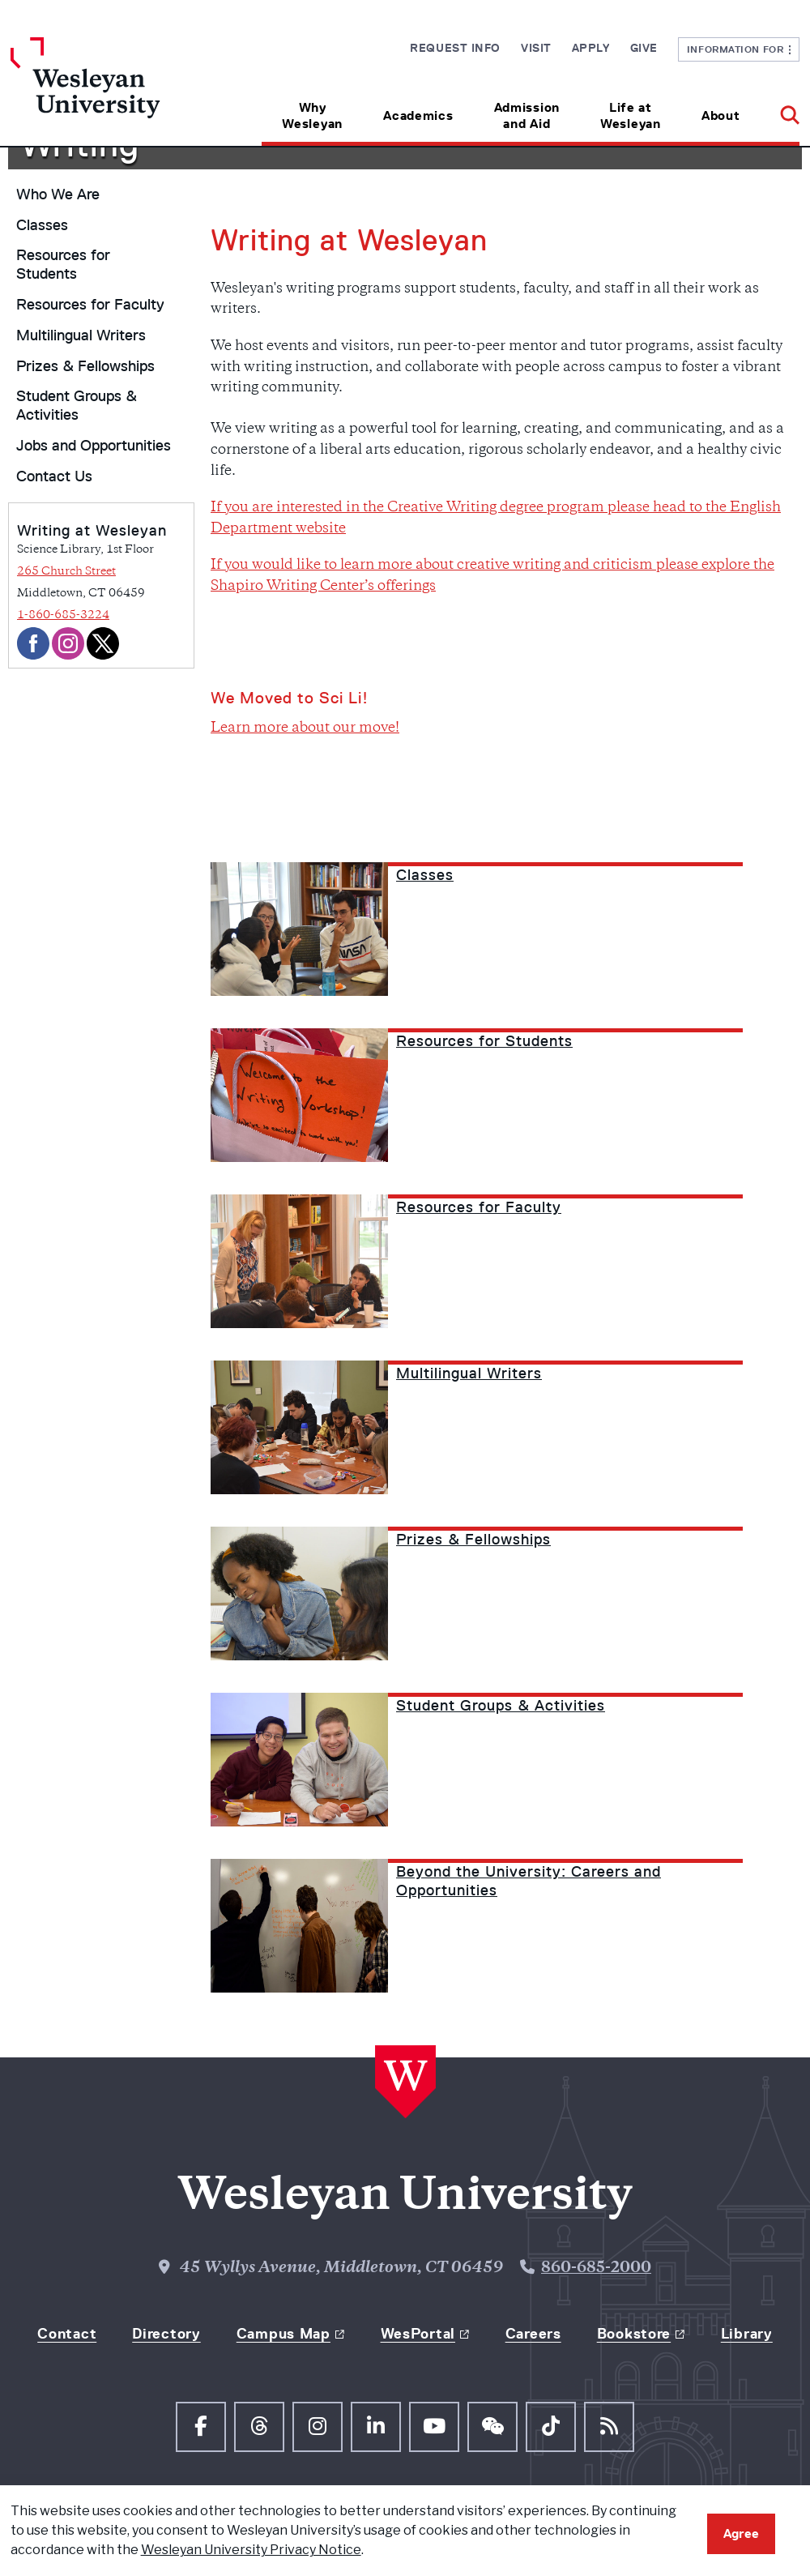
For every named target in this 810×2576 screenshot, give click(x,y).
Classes (42, 225)
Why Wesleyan (312, 115)
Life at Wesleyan (630, 115)
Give (644, 48)
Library (747, 2334)
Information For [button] (739, 49)
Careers (533, 2334)
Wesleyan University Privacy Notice (251, 2549)
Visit (536, 48)
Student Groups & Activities (76, 405)
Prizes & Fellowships (85, 366)
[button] (779, 110)
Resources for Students (63, 264)
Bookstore (634, 2334)
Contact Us (54, 476)
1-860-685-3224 (63, 615)
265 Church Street (66, 571)
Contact (66, 2334)
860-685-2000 (596, 2268)
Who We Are (58, 194)
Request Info (455, 48)
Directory (166, 2334)
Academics (418, 115)
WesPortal (418, 2334)
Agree (741, 2533)
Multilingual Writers (81, 335)
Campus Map (283, 2334)
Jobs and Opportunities (93, 446)
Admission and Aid (527, 115)
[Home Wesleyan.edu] (109, 91)
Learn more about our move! (305, 728)
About (720, 115)
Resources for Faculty (90, 305)
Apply (591, 48)
